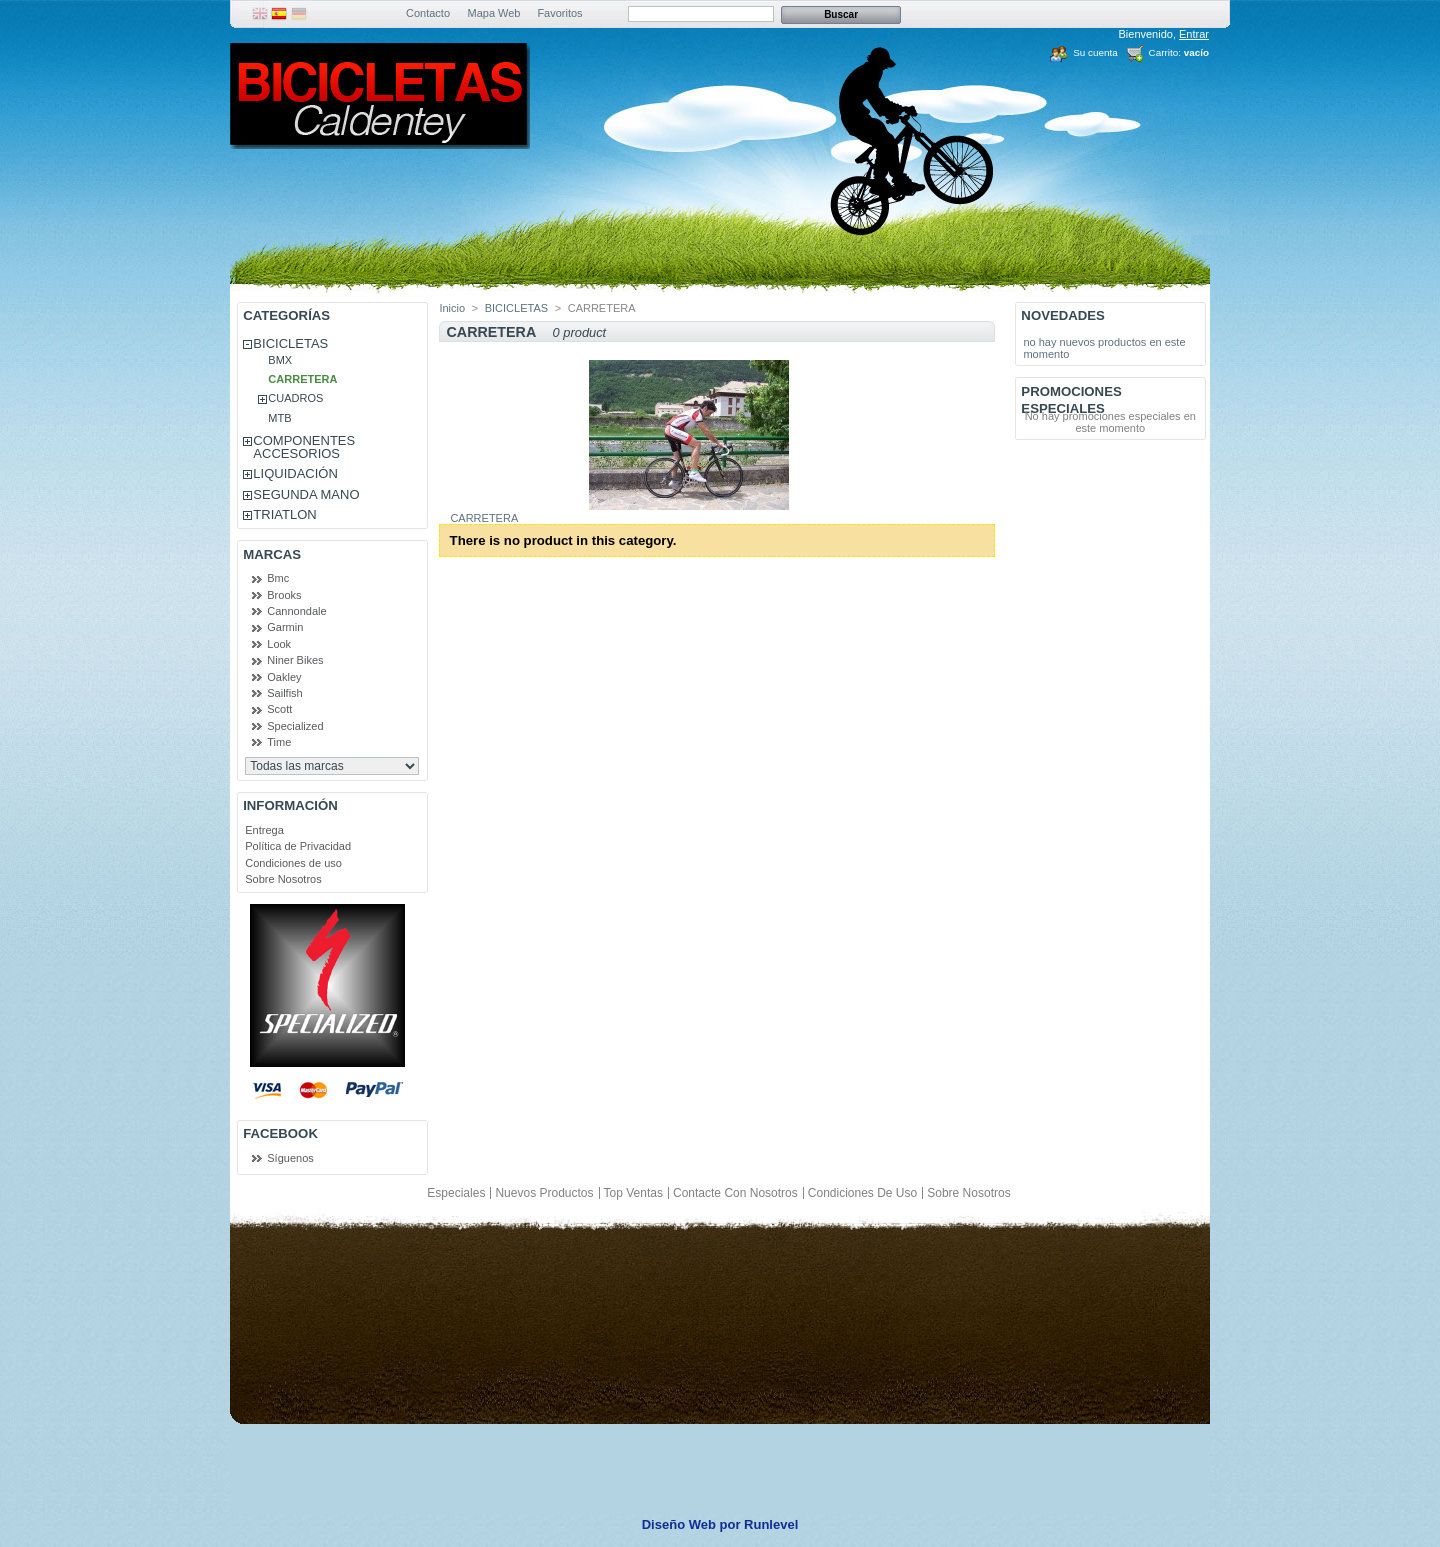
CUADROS (295, 398)
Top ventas (633, 1193)
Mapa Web (494, 13)
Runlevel (771, 1524)
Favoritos (559, 13)
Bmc (278, 578)
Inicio (452, 308)
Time (279, 742)
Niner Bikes (295, 660)
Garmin (285, 627)
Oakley (284, 677)
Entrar (1194, 34)
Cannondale (296, 611)
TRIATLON (284, 514)
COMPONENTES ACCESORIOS (304, 447)
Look (279, 644)
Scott (279, 709)
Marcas (272, 554)
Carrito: (1165, 52)
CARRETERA (302, 379)
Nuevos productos (544, 1193)
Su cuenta (1095, 52)
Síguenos (290, 1158)
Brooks (284, 595)
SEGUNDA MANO (306, 494)
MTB (279, 418)
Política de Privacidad (298, 846)
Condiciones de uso (293, 863)
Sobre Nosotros (283, 879)
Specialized (295, 726)
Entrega (264, 830)
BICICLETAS (290, 343)
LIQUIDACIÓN (295, 473)
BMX (280, 360)
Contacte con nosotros (735, 1193)
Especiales (456, 1193)
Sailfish (284, 693)
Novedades (1063, 315)
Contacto (428, 13)
